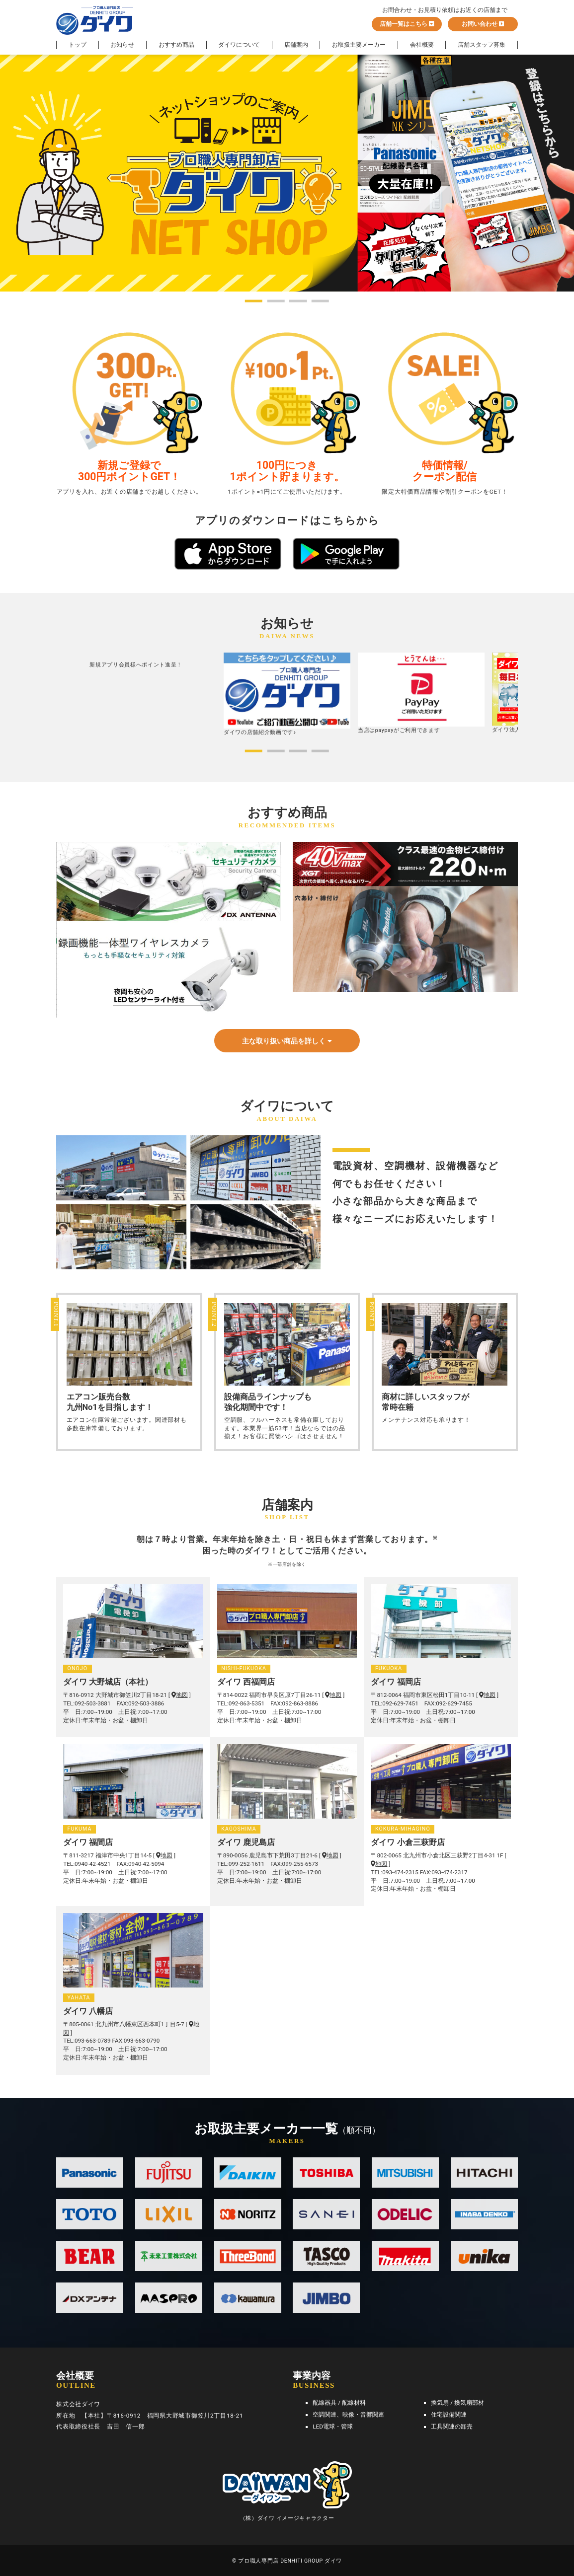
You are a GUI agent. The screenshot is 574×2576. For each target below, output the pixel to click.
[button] (253, 301)
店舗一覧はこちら (407, 23)
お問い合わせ (483, 23)
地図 (179, 1695)
